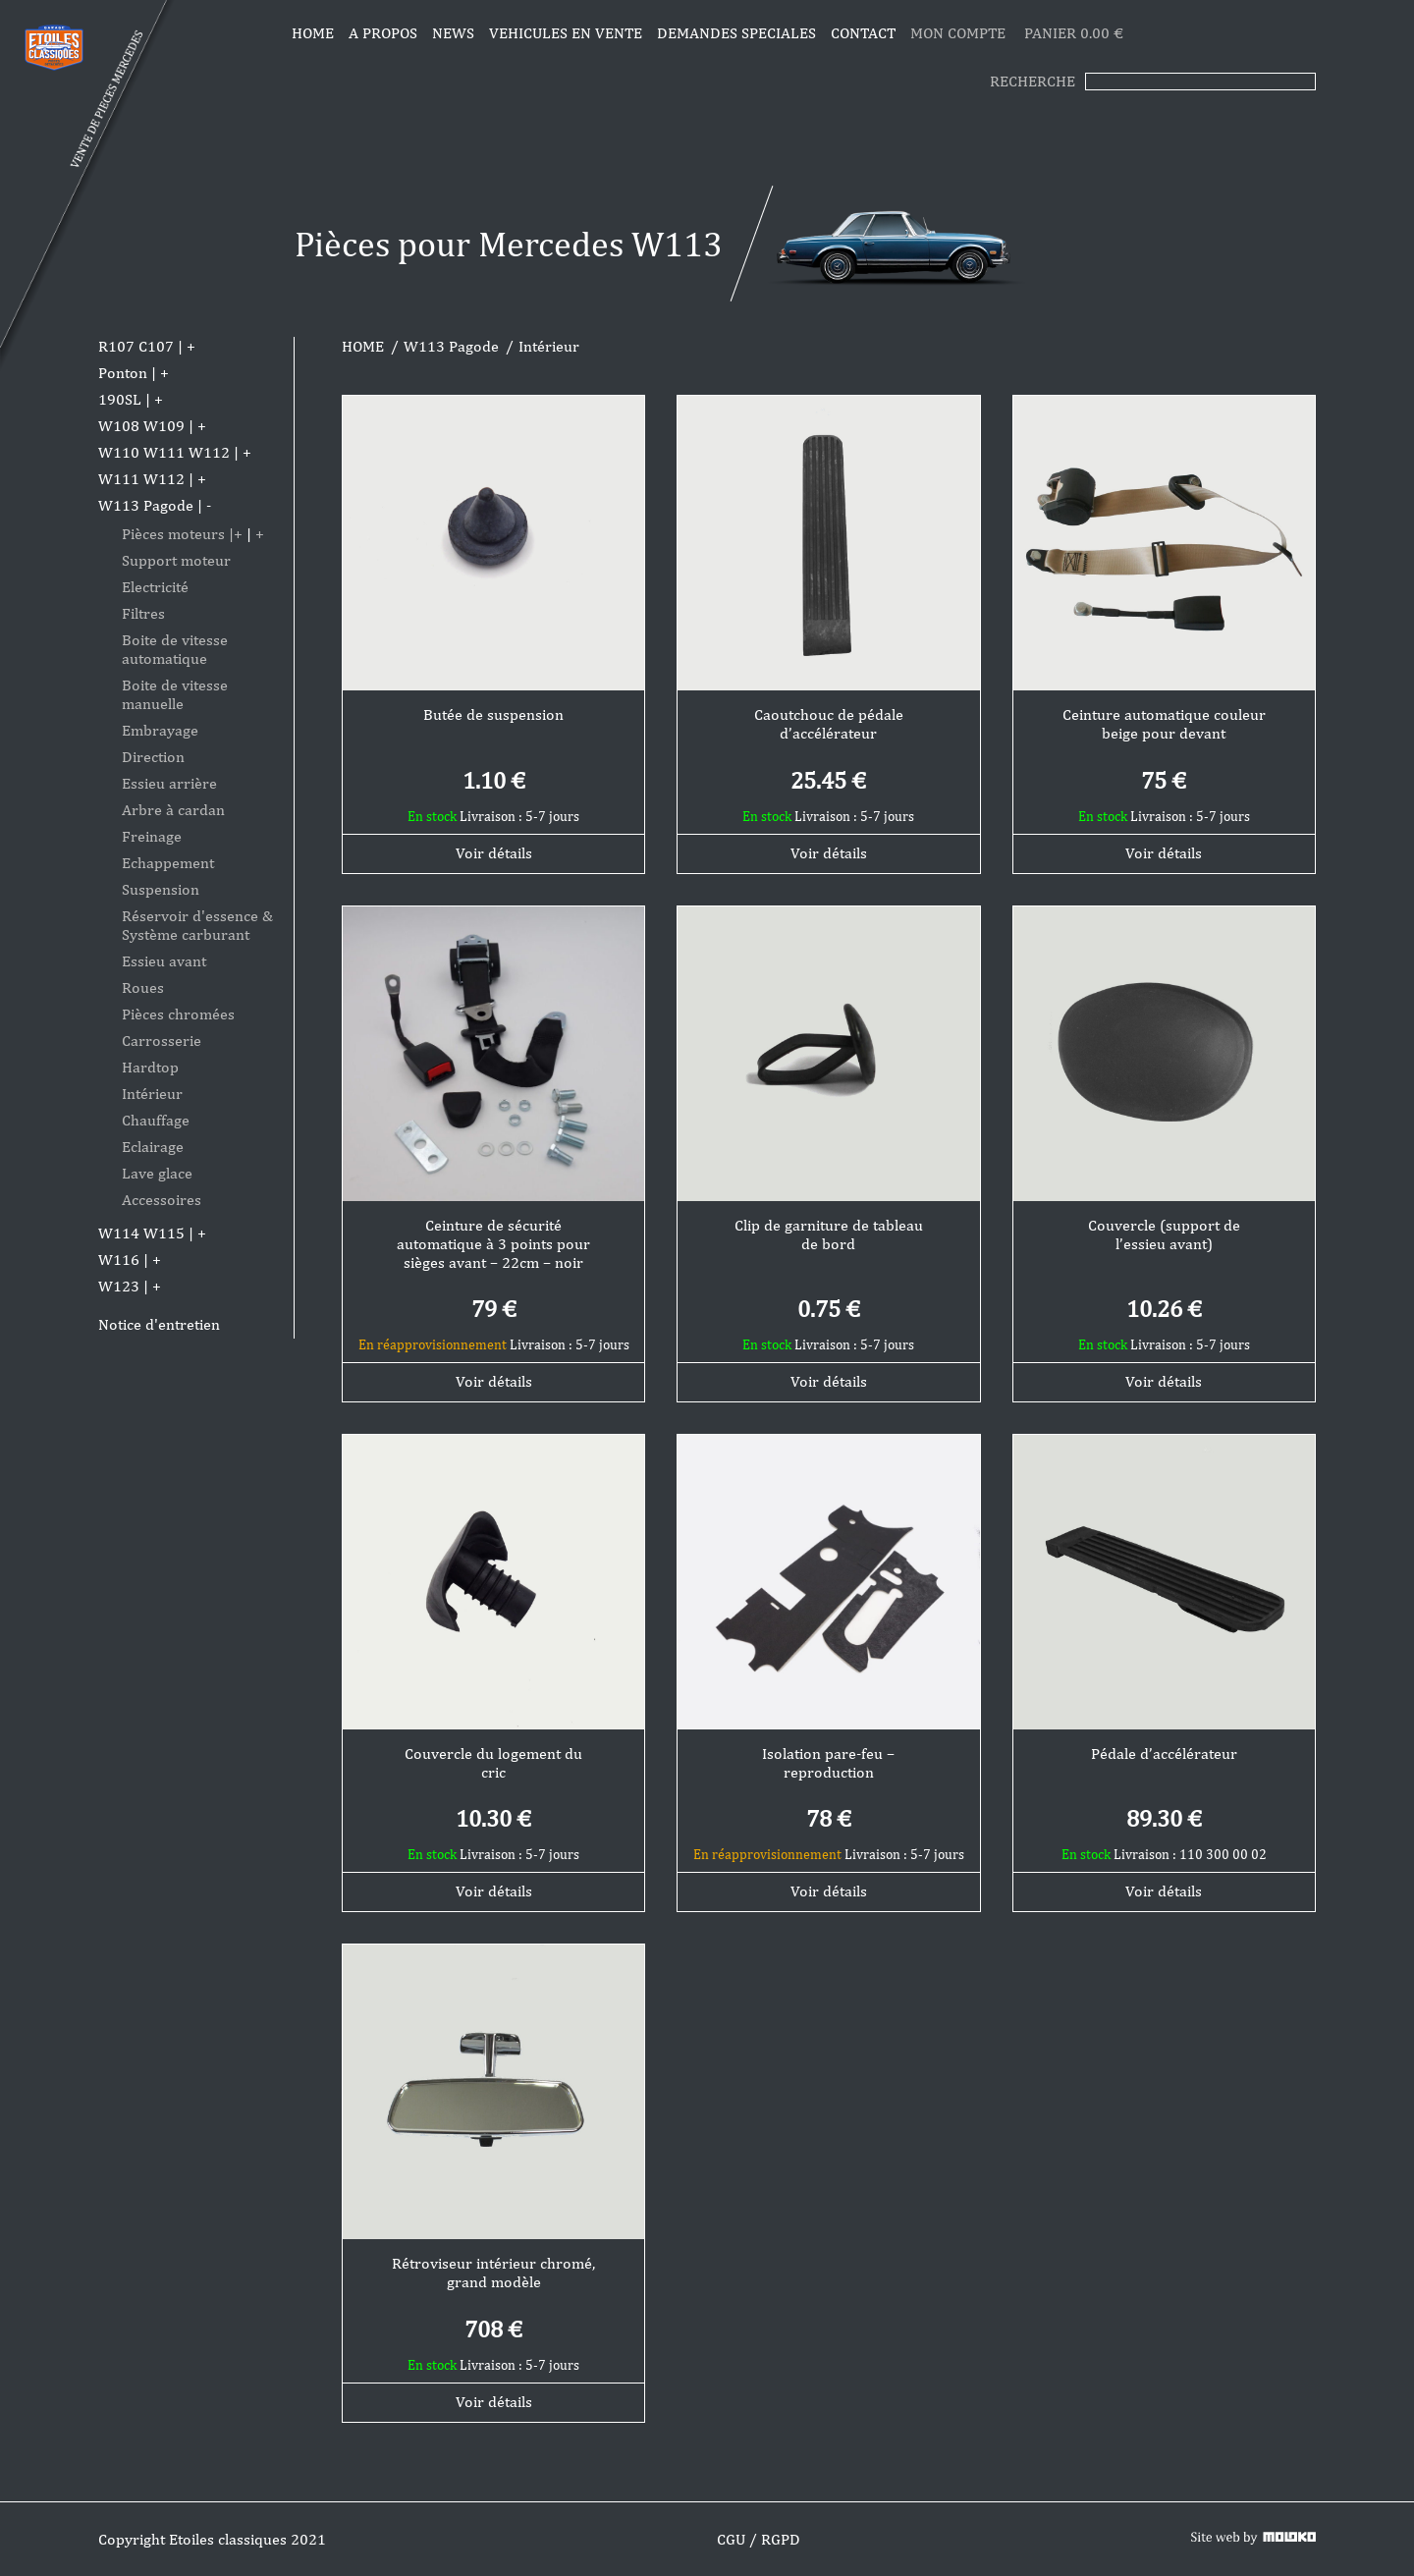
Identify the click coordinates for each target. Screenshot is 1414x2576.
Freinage (152, 836)
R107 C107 (136, 346)
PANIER (1073, 33)
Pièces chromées (178, 1014)
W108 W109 (141, 425)
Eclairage (153, 1146)
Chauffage (156, 1120)
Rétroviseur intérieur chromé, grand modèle (493, 2272)
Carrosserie (161, 1040)
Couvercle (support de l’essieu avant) (1164, 1234)
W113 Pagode (145, 505)
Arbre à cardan (173, 809)
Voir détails (494, 853)
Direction (153, 756)
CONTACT (863, 33)
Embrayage (160, 730)
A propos (383, 33)
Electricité (155, 586)
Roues (143, 987)
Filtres (143, 613)
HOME (363, 346)
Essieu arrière (169, 783)
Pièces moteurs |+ (182, 533)
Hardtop (150, 1067)
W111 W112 (141, 478)
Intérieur (152, 1093)
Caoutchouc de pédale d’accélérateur (828, 723)
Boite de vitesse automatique (175, 649)
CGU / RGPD (758, 2539)
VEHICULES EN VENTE (565, 33)
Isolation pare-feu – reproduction (828, 1762)
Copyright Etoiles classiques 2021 (212, 2539)
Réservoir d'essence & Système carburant (197, 925)
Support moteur (176, 560)
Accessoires (161, 1199)
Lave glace (157, 1173)
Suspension (160, 889)
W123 (118, 1286)
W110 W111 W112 (164, 452)
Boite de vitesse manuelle (175, 694)
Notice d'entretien (159, 1324)
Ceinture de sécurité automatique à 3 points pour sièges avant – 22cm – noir (493, 1244)
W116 (118, 1259)
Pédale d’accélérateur (1164, 1753)
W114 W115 (141, 1233)
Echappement (168, 862)
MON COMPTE (959, 33)
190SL (119, 399)
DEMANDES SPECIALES (736, 33)
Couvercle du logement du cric (493, 1762)
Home (313, 33)
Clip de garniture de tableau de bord (828, 1234)
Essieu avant (164, 961)
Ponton (122, 372)
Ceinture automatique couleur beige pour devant (1164, 723)
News (453, 33)
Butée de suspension (493, 714)
